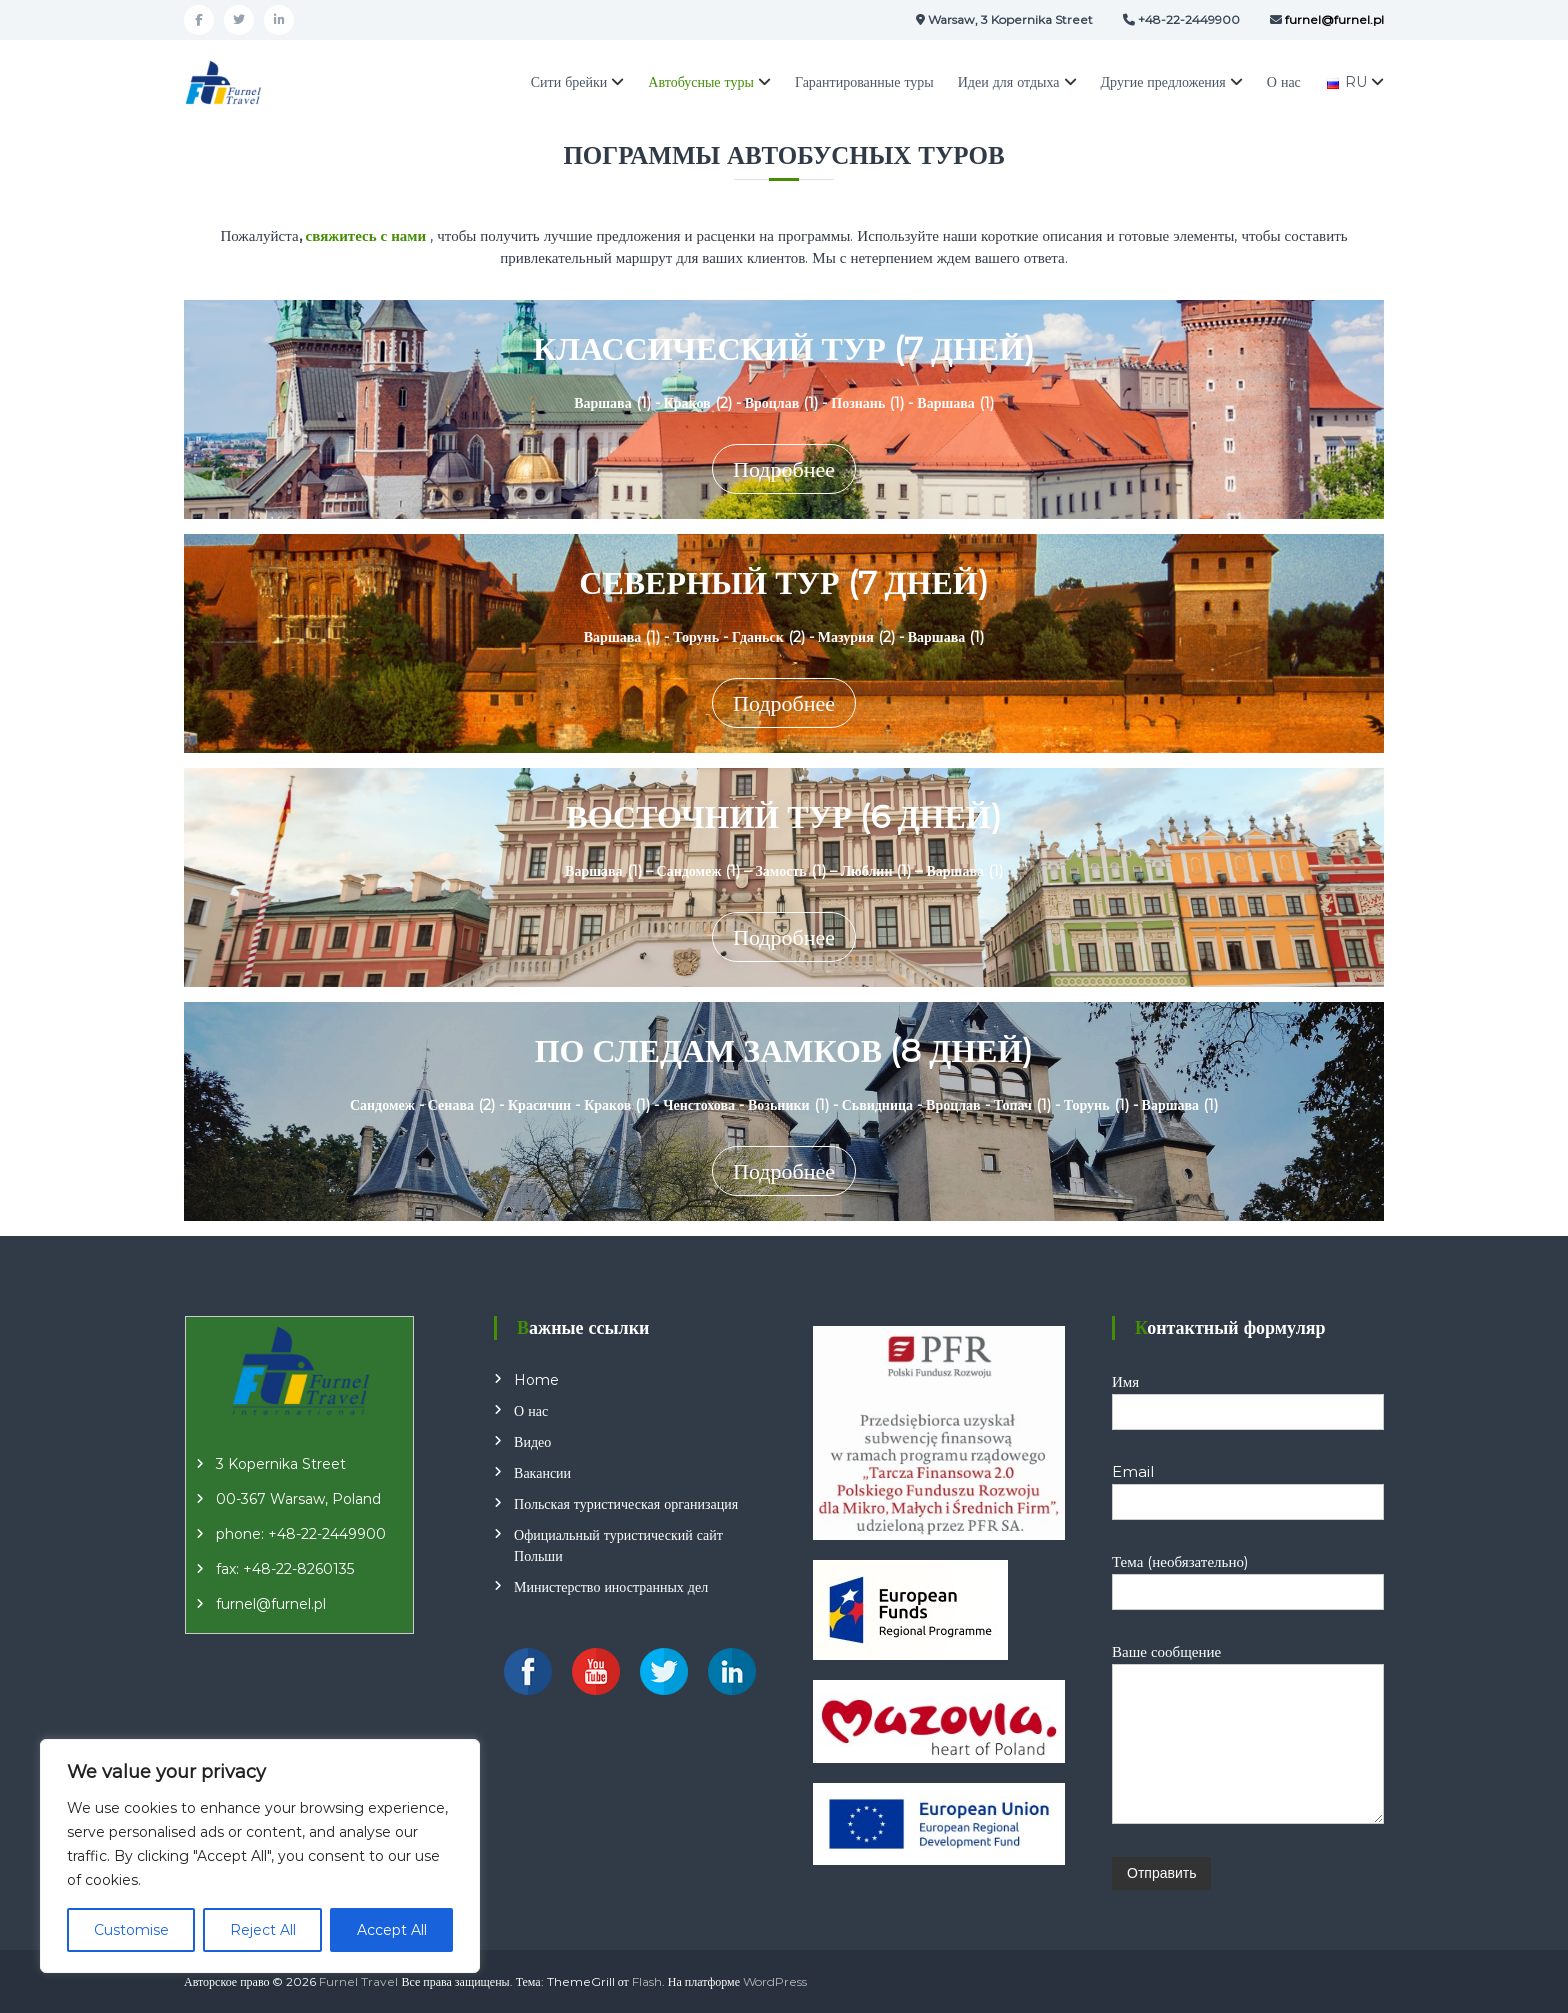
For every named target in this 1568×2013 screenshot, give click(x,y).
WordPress (775, 1981)
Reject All (263, 1930)
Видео (532, 1442)
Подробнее (784, 469)
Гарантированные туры (864, 82)
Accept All (392, 1930)
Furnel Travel (358, 1981)
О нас (1284, 82)
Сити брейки (569, 82)
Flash (647, 1981)
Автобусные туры (701, 82)
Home (536, 1380)
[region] (260, 1856)
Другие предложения (1163, 82)
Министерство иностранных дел (611, 1587)
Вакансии (542, 1473)
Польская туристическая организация (626, 1504)
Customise (131, 1930)
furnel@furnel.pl (271, 1604)
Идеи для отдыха (1009, 82)
